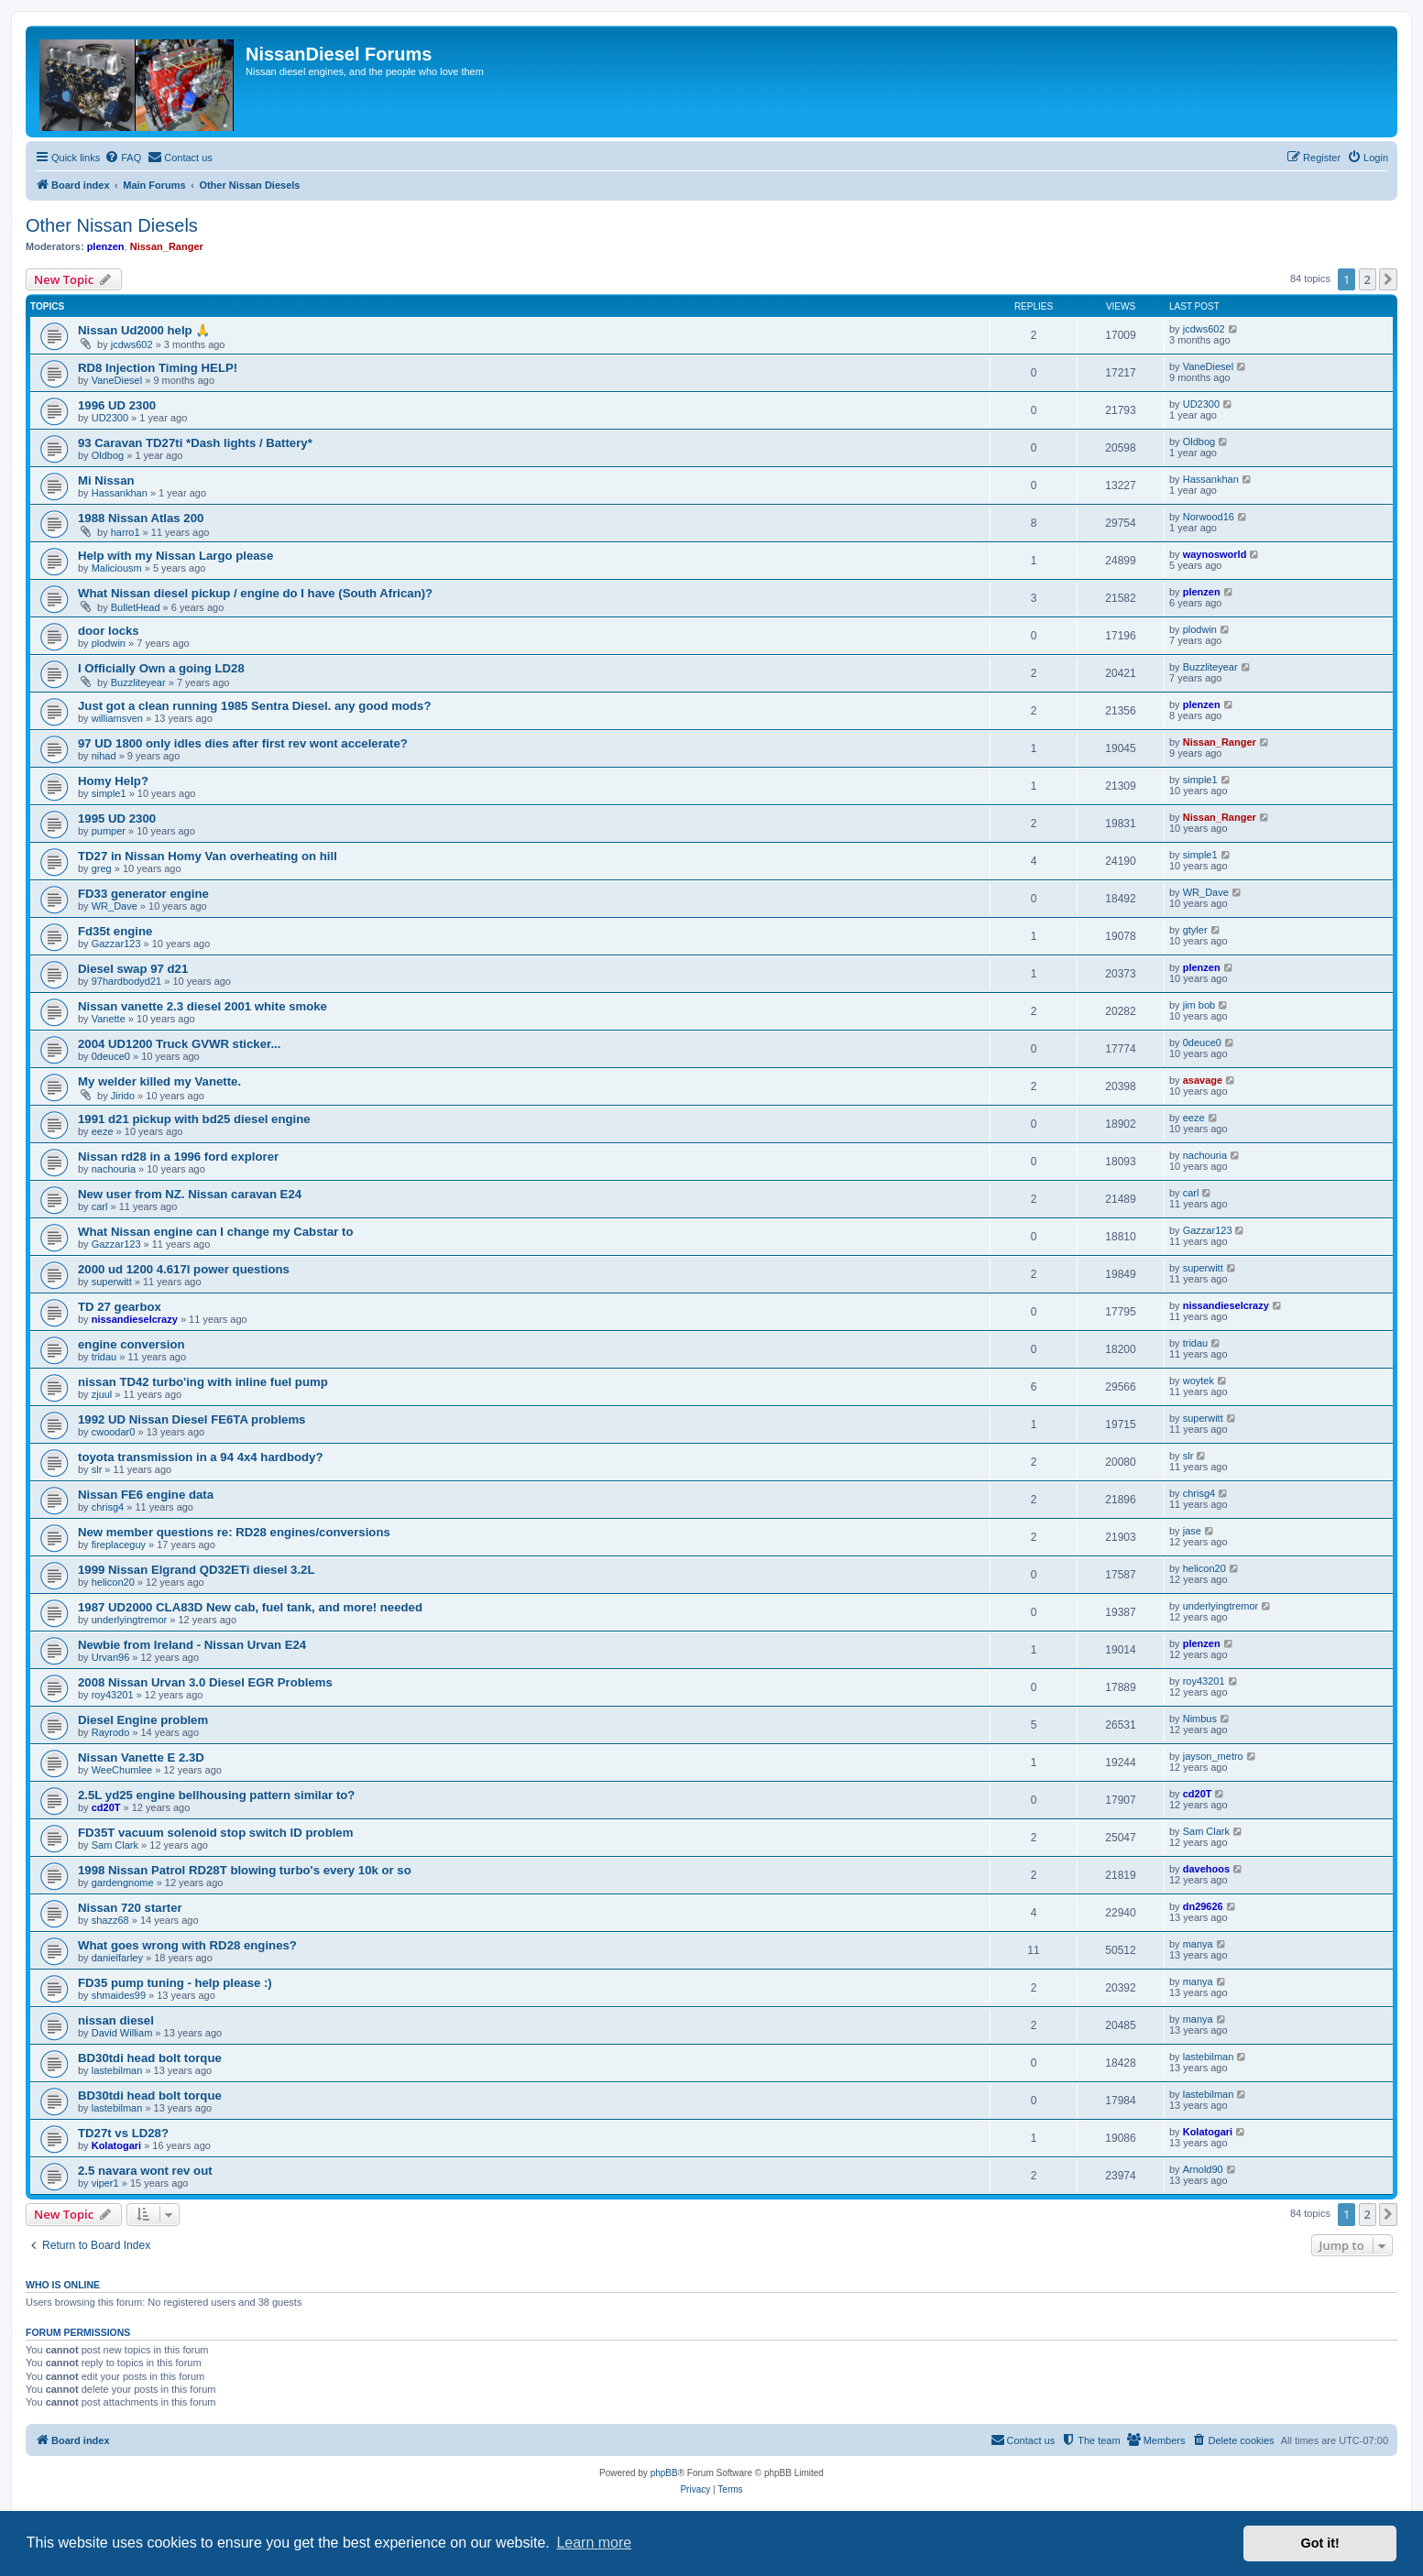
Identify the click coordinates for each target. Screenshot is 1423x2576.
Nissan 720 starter (130, 1908)
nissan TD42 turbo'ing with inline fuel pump (203, 1382)
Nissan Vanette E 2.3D (141, 1757)
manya (1198, 1943)
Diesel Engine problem (143, 1720)
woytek (1198, 1380)
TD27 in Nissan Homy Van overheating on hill (207, 856)
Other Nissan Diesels (112, 225)
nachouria (114, 1168)
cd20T (106, 1807)
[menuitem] (122, 158)
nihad (104, 755)
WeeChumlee (122, 1769)
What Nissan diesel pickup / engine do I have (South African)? (255, 593)
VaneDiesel (117, 380)
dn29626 (1203, 1906)
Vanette (109, 1018)
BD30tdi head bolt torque (150, 2058)
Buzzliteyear (138, 682)
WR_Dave (114, 906)
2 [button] (1367, 279)
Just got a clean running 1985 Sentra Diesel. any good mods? (254, 706)
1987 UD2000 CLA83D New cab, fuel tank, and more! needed (250, 1607)
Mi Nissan (106, 480)
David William (122, 2032)
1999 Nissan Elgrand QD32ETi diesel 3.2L (196, 1570)
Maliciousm (117, 567)
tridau (104, 1356)
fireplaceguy (119, 1544)
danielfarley (117, 1957)
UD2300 (110, 417)
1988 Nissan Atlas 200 (140, 518)
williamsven (117, 718)
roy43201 (113, 1694)
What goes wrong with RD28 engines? (187, 1945)
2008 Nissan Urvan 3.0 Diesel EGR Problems (205, 1682)
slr (97, 1469)
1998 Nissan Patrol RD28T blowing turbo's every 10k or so (244, 1870)
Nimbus (1200, 1718)
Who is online (63, 2284)
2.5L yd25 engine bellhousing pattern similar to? (216, 1795)
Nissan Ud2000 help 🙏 (144, 330)
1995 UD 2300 (117, 818)
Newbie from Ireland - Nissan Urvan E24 (192, 1645)
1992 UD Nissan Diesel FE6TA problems (191, 1419)
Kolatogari (116, 2145)
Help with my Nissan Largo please (175, 555)
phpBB (664, 2473)
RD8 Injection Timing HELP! (157, 368)
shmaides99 (119, 1995)
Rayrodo (111, 1732)
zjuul (102, 1394)
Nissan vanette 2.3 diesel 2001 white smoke (202, 1006)
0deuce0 (111, 1056)
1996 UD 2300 (117, 405)
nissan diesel (116, 2020)
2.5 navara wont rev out (145, 2171)
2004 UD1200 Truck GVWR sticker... (179, 1044)
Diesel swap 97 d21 (133, 969)
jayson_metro (1213, 1756)
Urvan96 (111, 1657)
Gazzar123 (116, 943)
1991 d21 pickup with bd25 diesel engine (194, 1119)
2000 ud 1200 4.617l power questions (184, 1269)
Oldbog (108, 455)
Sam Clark (115, 1844)
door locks (108, 631)
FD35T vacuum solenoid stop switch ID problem (215, 1832)
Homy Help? (113, 781)
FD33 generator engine (143, 894)
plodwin (109, 643)
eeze (103, 1131)
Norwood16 (1208, 516)
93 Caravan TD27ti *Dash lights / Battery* (195, 443)
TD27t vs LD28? (123, 2133)
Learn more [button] (593, 2542)
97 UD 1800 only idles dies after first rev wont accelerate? (243, 743)
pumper (109, 830)
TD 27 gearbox (119, 1307)
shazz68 (110, 1920)
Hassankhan (120, 492)
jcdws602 (132, 344)
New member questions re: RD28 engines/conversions (234, 1532)
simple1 (109, 793)
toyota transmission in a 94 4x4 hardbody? (200, 1457)
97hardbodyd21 (126, 981)
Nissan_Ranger (166, 246)
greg (102, 868)
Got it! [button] (1320, 2543)
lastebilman (117, 2070)
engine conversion (131, 1344)
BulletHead (135, 607)
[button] (1388, 279)
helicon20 (113, 1582)
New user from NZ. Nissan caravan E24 (189, 1194)
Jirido (123, 1095)
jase (1192, 1530)
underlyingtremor (130, 1619)
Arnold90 (1203, 2169)
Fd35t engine (115, 931)
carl (100, 1206)
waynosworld (1215, 554)
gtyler (1195, 929)
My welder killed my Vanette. (159, 1081)
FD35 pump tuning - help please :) (175, 1983)
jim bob (1199, 1004)
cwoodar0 (114, 1431)
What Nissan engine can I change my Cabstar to (215, 1232)
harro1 (125, 532)
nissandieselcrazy (135, 1319)
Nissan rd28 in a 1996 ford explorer (178, 1156)
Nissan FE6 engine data (145, 1494)
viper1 (105, 2183)
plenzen (106, 246)
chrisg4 (108, 1506)
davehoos (1206, 1868)
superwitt (112, 1281)
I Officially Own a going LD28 (161, 668)
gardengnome (123, 1882)
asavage (1202, 1080)
